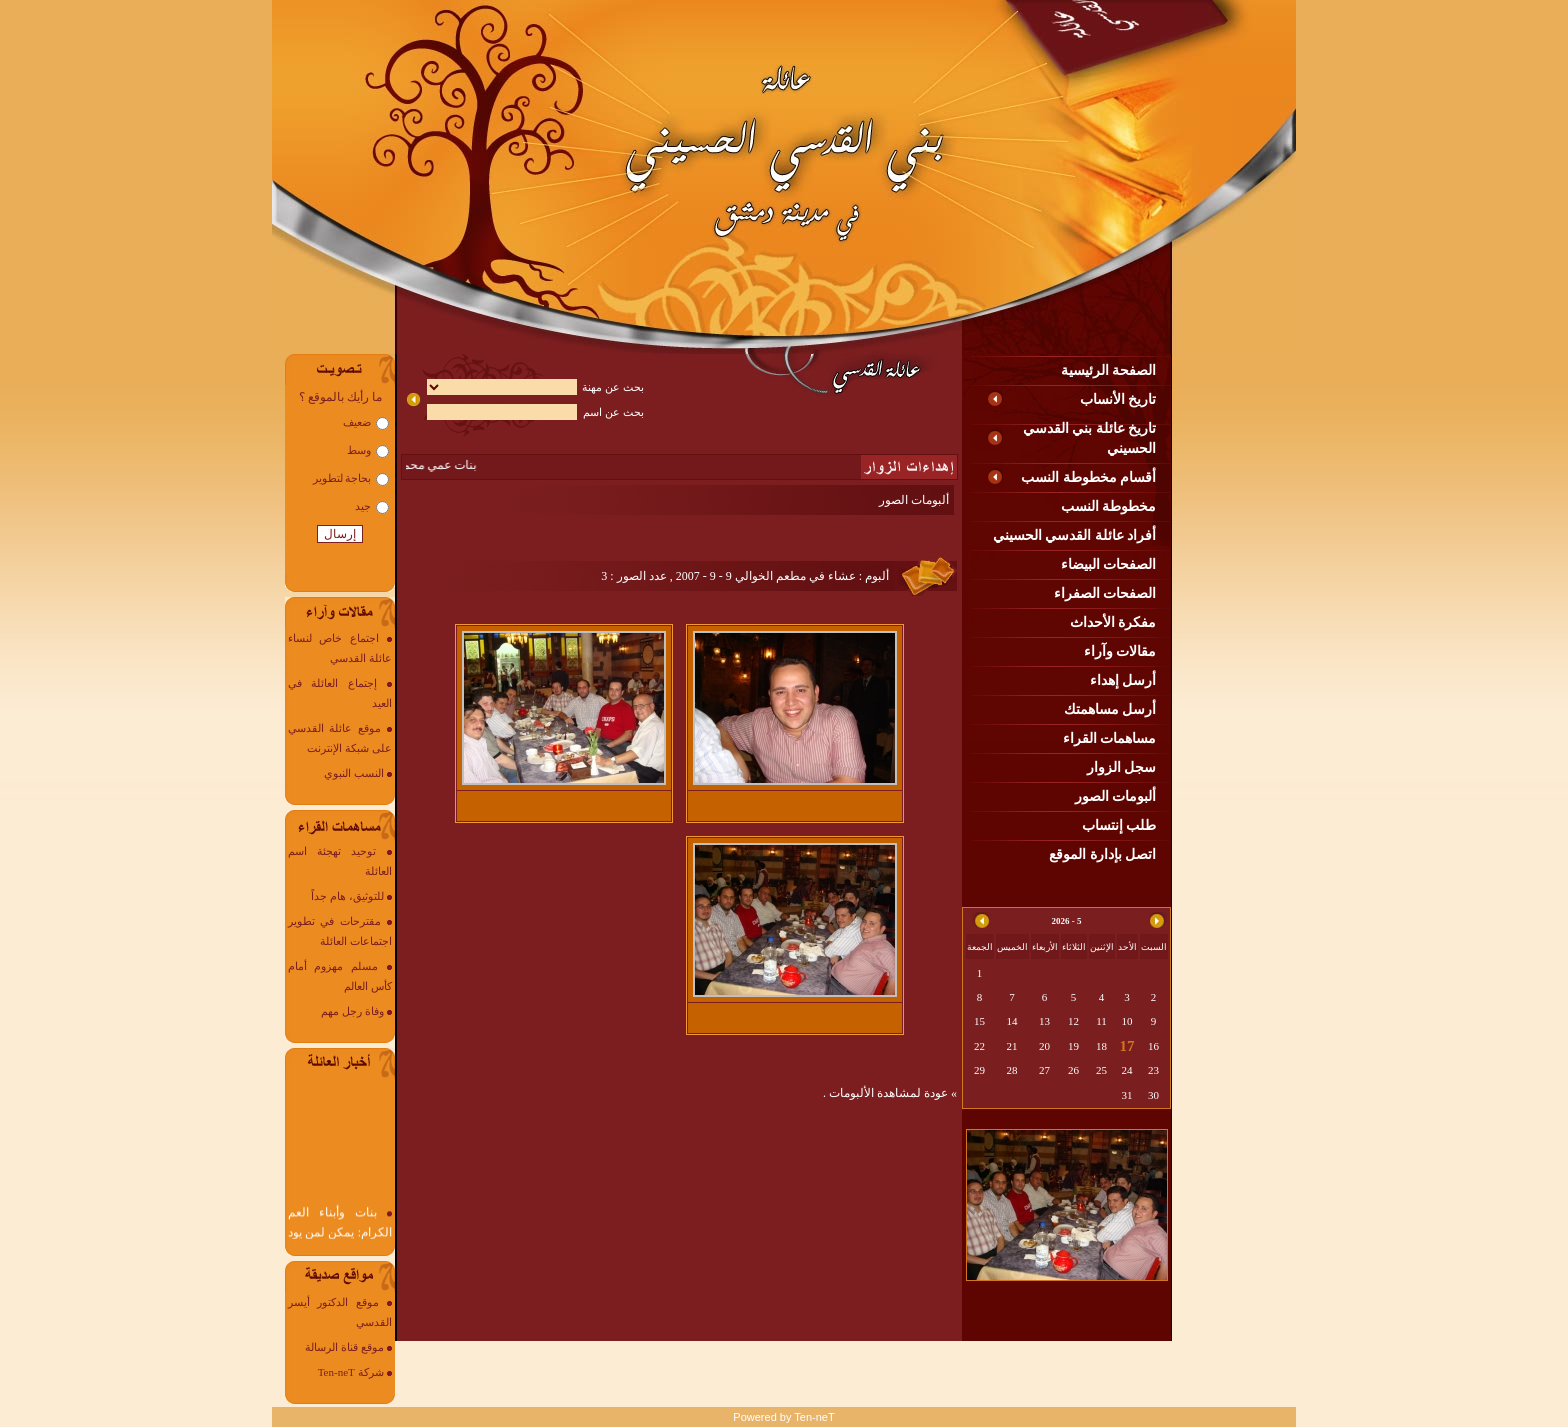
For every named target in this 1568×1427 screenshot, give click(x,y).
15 (979, 1021)
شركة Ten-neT (351, 1372)
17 (1127, 1046)
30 (1153, 1095)
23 (1153, 1070)
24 (1127, 1070)
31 (1127, 1095)
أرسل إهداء (1123, 680)
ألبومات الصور (1116, 796)
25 (1101, 1070)
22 (979, 1046)
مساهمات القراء (1110, 738)
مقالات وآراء (1120, 651)
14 (1012, 1021)
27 (1044, 1070)
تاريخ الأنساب (1118, 399)
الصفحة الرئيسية (1109, 370)
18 (1101, 1046)
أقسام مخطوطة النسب (1088, 477)
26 (1073, 1070)
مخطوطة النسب (1109, 506)
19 (1073, 1046)
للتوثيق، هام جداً (347, 896)
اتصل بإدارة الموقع (1102, 854)
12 (1073, 1021)
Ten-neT (814, 1417)
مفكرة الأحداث (1113, 622)
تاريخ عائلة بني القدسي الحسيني (1090, 438)
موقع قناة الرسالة (344, 1347)
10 (1127, 1021)
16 (1153, 1046)
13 (1044, 1021)
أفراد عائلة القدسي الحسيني (1075, 535)
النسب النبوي (354, 773)
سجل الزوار (1122, 767)
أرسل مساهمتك (1110, 709)
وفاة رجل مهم (352, 1011)
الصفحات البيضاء (1109, 564)
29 (979, 1070)
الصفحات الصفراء (1105, 593)
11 (1101, 1021)
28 (1012, 1070)
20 (1044, 1046)
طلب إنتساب (1119, 825)
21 (1012, 1046)
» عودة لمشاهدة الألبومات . (890, 1093)
